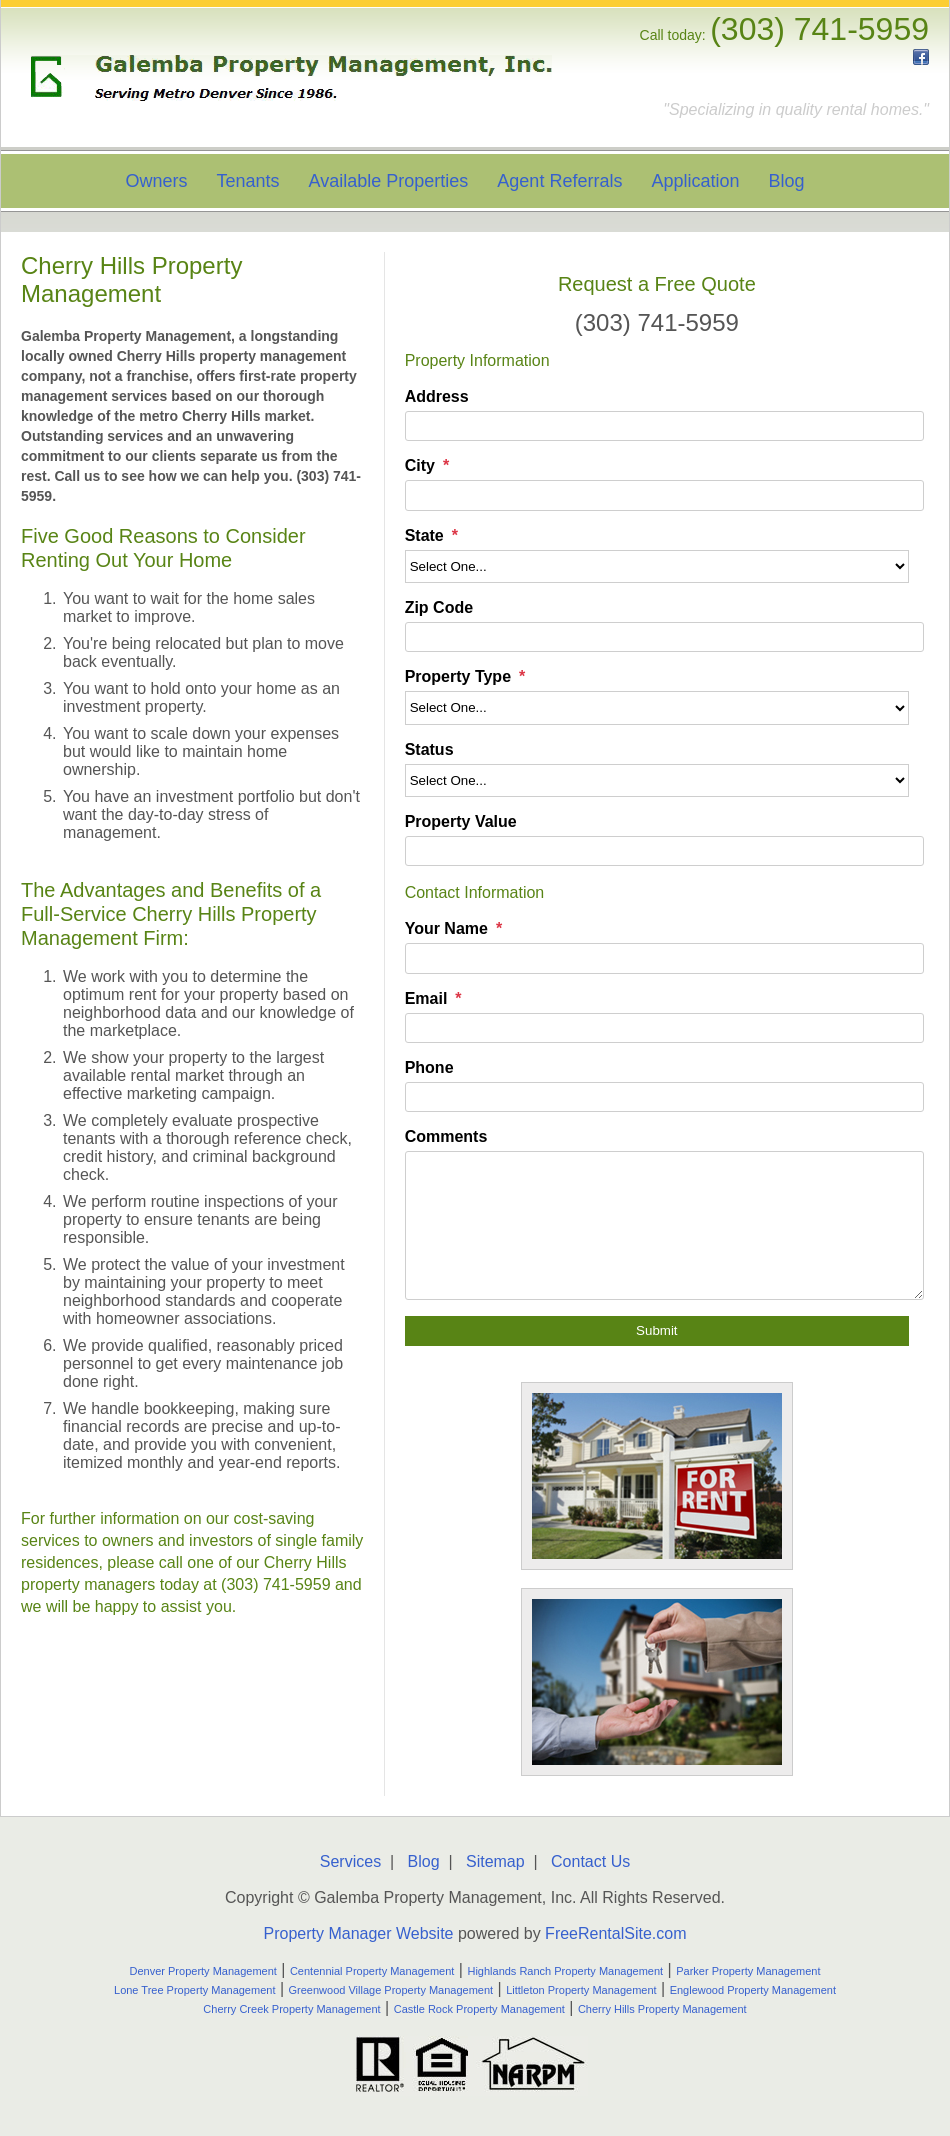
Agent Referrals (559, 181)
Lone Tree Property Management (194, 1990)
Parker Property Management (748, 1971)
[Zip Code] (665, 637)
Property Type (458, 676)
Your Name (446, 928)
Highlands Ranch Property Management (565, 1971)
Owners (156, 181)
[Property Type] (657, 707)
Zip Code (439, 607)
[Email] (665, 1028)
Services (350, 1861)
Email (426, 998)
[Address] (665, 426)
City (420, 465)
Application (695, 181)
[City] (665, 495)
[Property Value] (665, 851)
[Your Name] (665, 958)
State (424, 535)
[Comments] (665, 1225)
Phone (429, 1067)
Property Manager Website (358, 1933)
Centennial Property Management (372, 1971)
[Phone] (665, 1097)
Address (437, 396)
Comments (446, 1136)
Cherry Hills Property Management (662, 2009)
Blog (787, 181)
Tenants (248, 181)
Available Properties (389, 181)
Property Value (461, 821)
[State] (657, 566)
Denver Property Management (203, 1971)
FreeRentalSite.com (615, 1933)
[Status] (657, 780)
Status (429, 749)
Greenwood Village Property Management (391, 1990)
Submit (656, 1330)
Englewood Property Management (753, 1990)
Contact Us (590, 1861)
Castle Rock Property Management (479, 2009)
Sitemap (495, 1861)
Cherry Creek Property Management (291, 2009)
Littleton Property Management (581, 1990)
